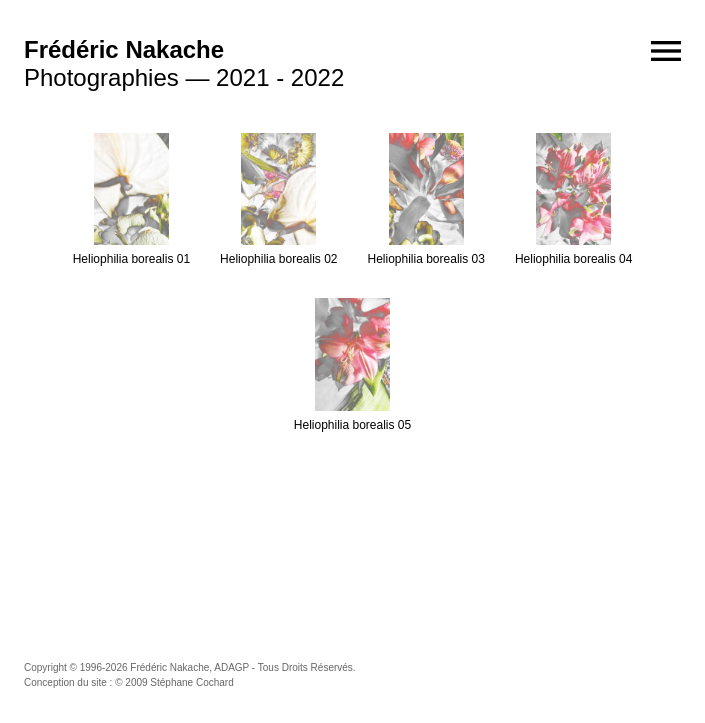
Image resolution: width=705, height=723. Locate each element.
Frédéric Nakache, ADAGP (189, 667)
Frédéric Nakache (124, 49)
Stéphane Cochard (191, 682)
